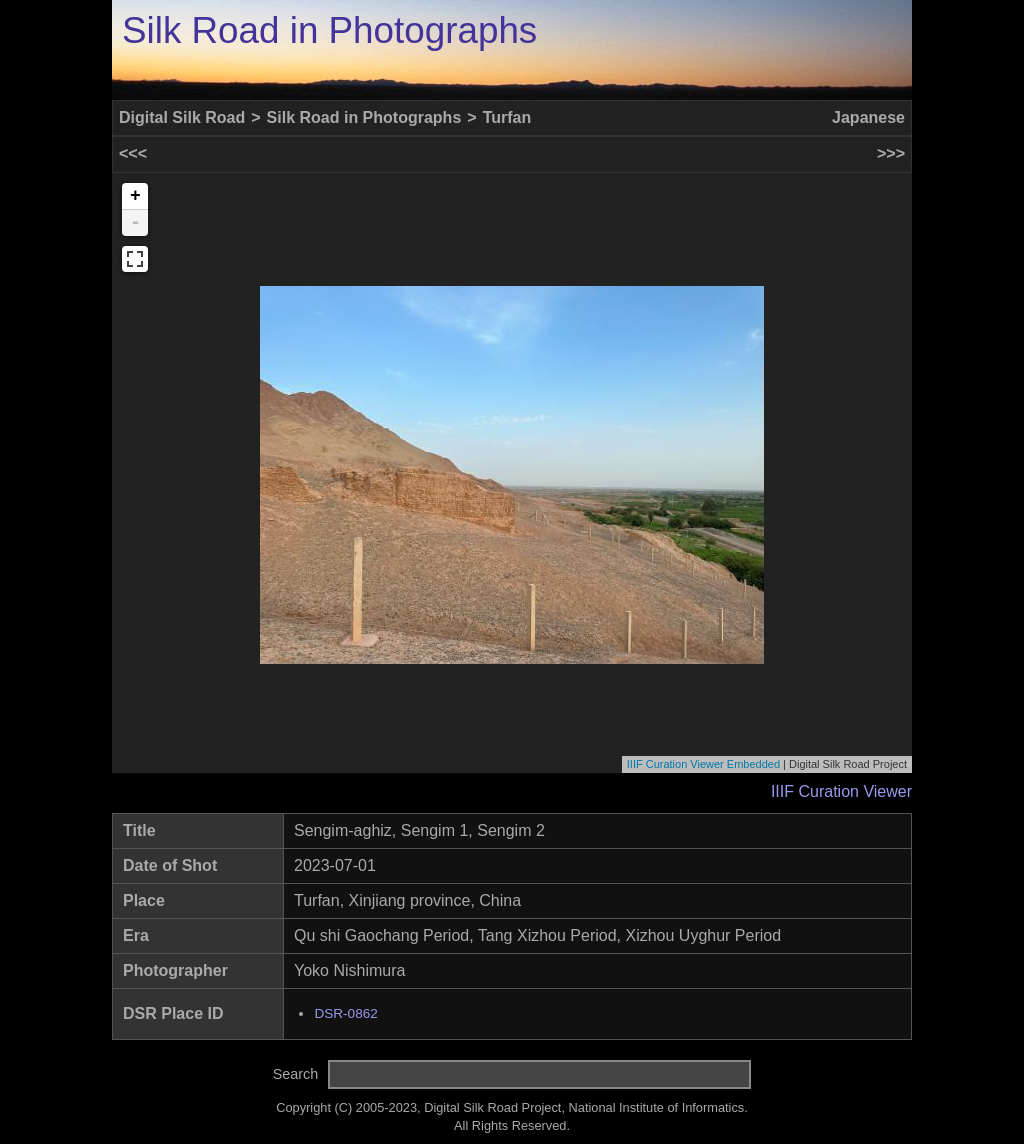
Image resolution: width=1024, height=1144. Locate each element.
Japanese (868, 117)
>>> (891, 153)
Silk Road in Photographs (329, 30)
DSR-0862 (345, 1013)
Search (296, 1074)
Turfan (507, 117)
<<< (133, 153)
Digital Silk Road (182, 117)
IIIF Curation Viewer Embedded (703, 764)
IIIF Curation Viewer (841, 791)
